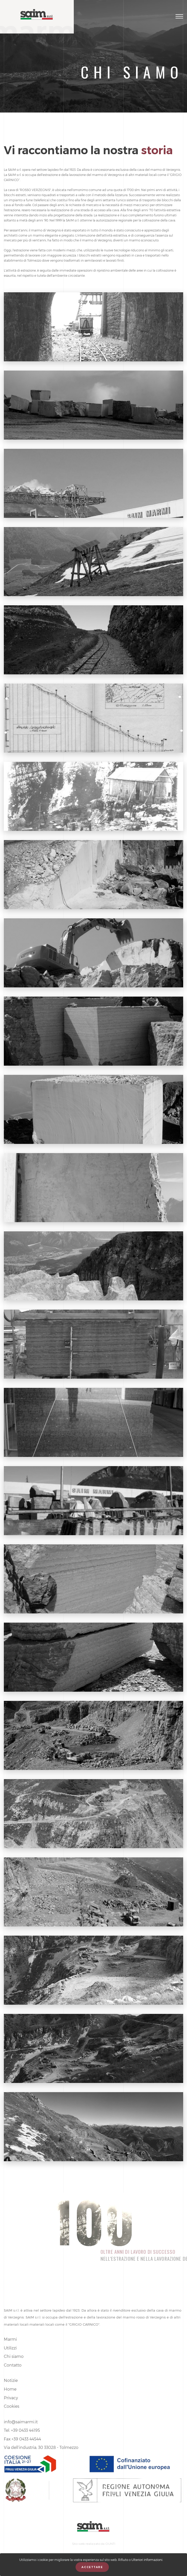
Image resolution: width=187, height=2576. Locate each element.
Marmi (10, 2339)
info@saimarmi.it (21, 2421)
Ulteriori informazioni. (147, 2567)
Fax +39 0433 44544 (22, 2438)
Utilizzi (10, 2347)
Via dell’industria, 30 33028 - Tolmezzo (41, 2447)
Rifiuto (123, 2567)
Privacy (11, 2397)
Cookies (11, 2406)
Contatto (13, 2364)
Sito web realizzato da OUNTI (93, 2544)
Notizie (11, 2380)
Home (10, 2389)
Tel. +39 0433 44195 (22, 2430)
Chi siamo (14, 2356)
